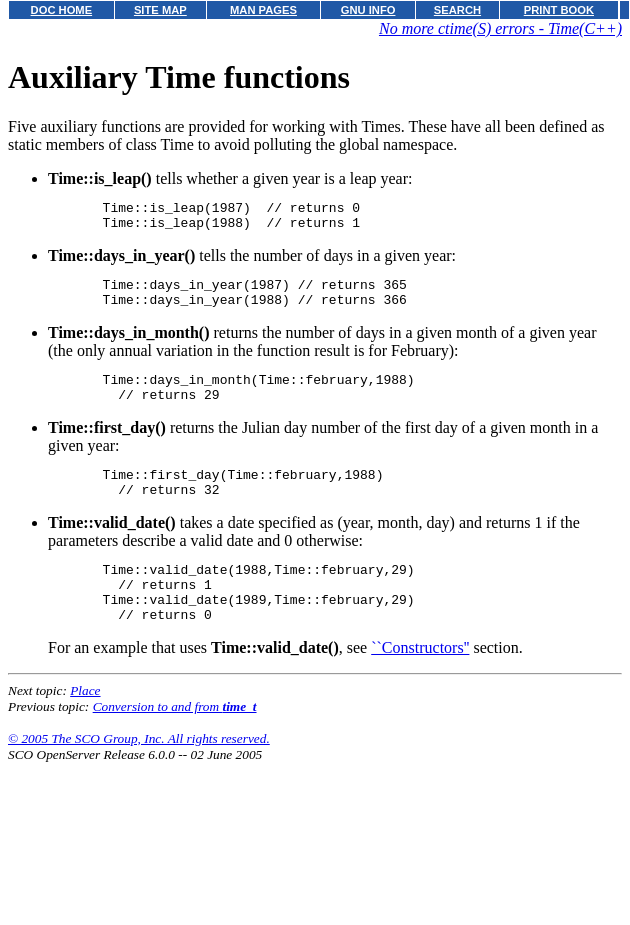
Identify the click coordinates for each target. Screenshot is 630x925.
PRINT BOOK (559, 10)
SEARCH (457, 10)
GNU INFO (368, 10)
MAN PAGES (263, 10)
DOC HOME (62, 10)
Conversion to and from (175, 742)
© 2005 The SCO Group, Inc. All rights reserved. (139, 774)
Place (85, 726)
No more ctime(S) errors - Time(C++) (500, 28)
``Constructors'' (420, 683)
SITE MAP (160, 10)
